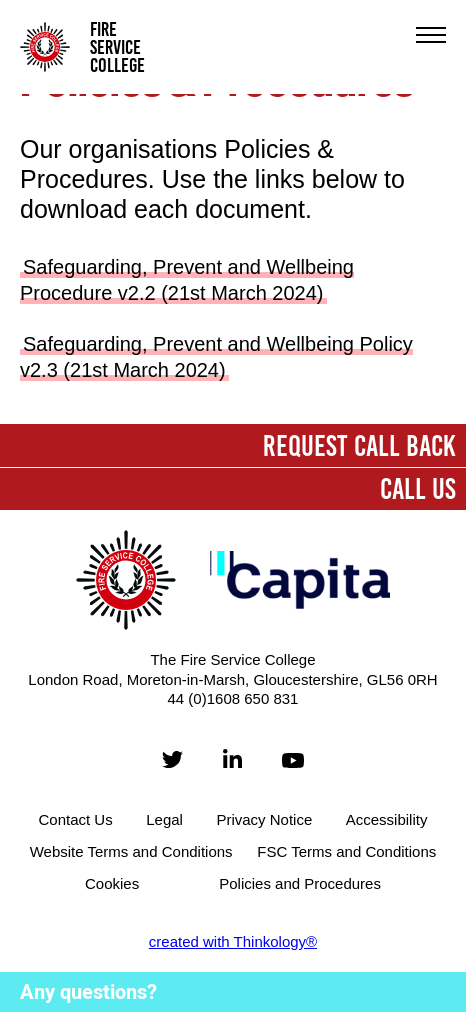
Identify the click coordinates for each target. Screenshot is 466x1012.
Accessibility (387, 819)
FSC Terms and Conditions (346, 851)
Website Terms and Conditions (131, 851)
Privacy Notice (264, 819)
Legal (164, 819)
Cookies (112, 883)
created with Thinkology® (233, 941)
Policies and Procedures (300, 883)
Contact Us (76, 819)
